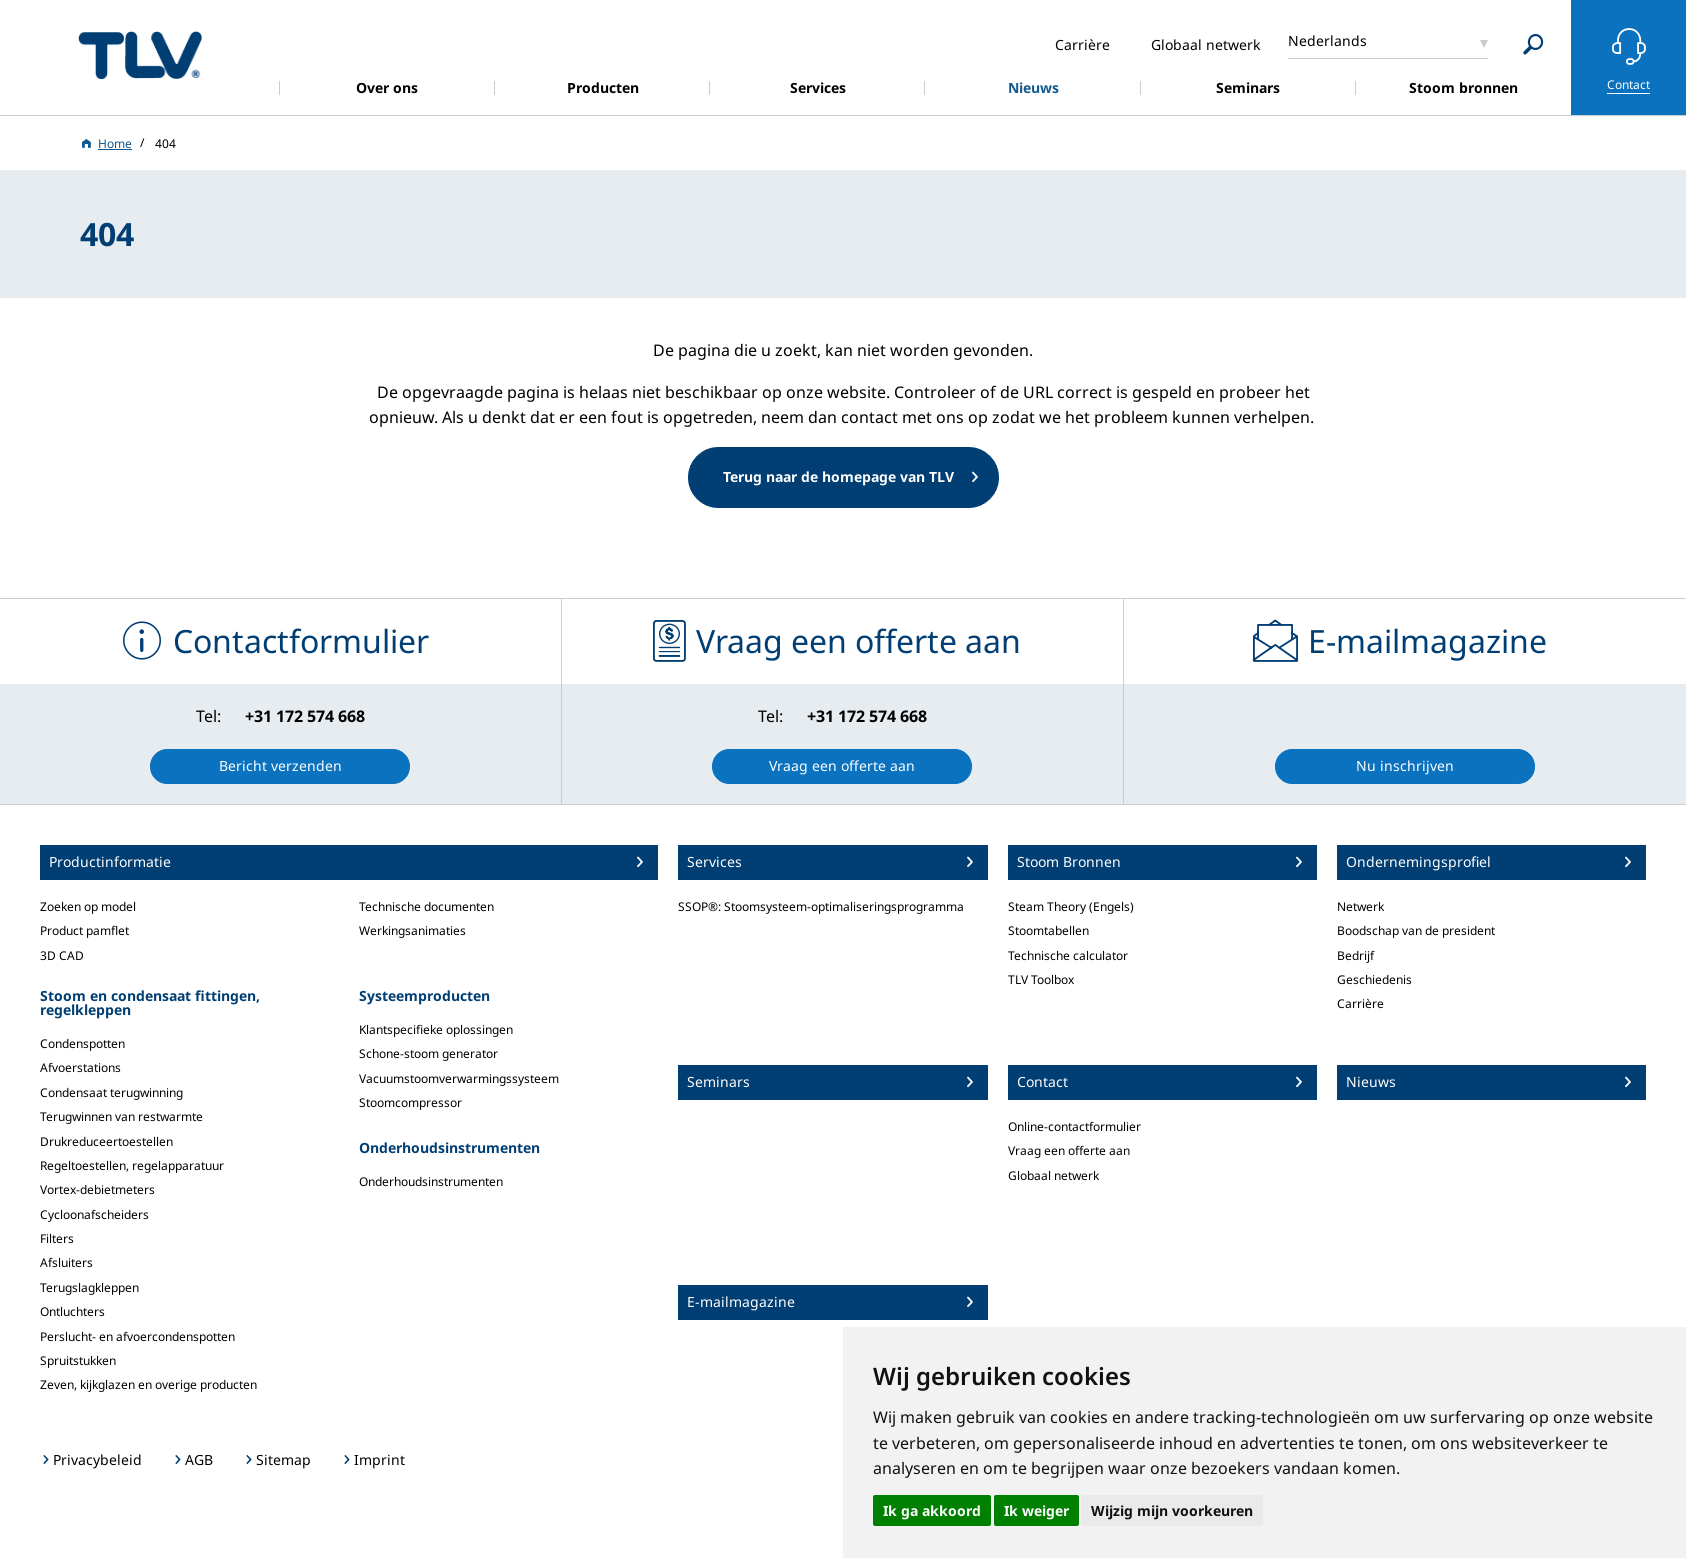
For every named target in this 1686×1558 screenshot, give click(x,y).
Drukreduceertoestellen (106, 1141)
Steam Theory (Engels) (1071, 906)
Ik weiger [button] (1036, 1510)
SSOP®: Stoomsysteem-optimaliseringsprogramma (821, 906)
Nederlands (1327, 40)
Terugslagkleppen (89, 1287)
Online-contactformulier (1074, 1126)
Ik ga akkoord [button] (932, 1510)
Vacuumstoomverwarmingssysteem (459, 1078)
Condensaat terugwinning (111, 1092)
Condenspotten (82, 1043)
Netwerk (1360, 906)
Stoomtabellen (1048, 930)
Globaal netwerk (1053, 1175)
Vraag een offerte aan (1069, 1150)
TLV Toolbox (1041, 979)
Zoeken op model (88, 906)
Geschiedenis (1374, 979)
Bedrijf (1355, 955)
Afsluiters (66, 1262)
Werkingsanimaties (412, 930)
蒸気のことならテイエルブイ (140, 54)
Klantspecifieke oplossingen (436, 1029)
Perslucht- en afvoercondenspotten (137, 1336)
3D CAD (62, 955)
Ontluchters (72, 1311)
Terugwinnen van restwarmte (121, 1116)
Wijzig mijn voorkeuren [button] (1172, 1510)
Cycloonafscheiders (94, 1214)
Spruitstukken (78, 1360)
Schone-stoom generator (428, 1053)
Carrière (1360, 1003)
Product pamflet (84, 930)
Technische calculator (1068, 955)
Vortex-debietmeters (97, 1189)
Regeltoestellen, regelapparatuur (132, 1165)
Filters (57, 1238)
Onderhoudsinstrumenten (431, 1181)
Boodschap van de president (1416, 930)
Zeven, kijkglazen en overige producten (148, 1384)
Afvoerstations (80, 1067)
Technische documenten (426, 906)
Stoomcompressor (410, 1102)
